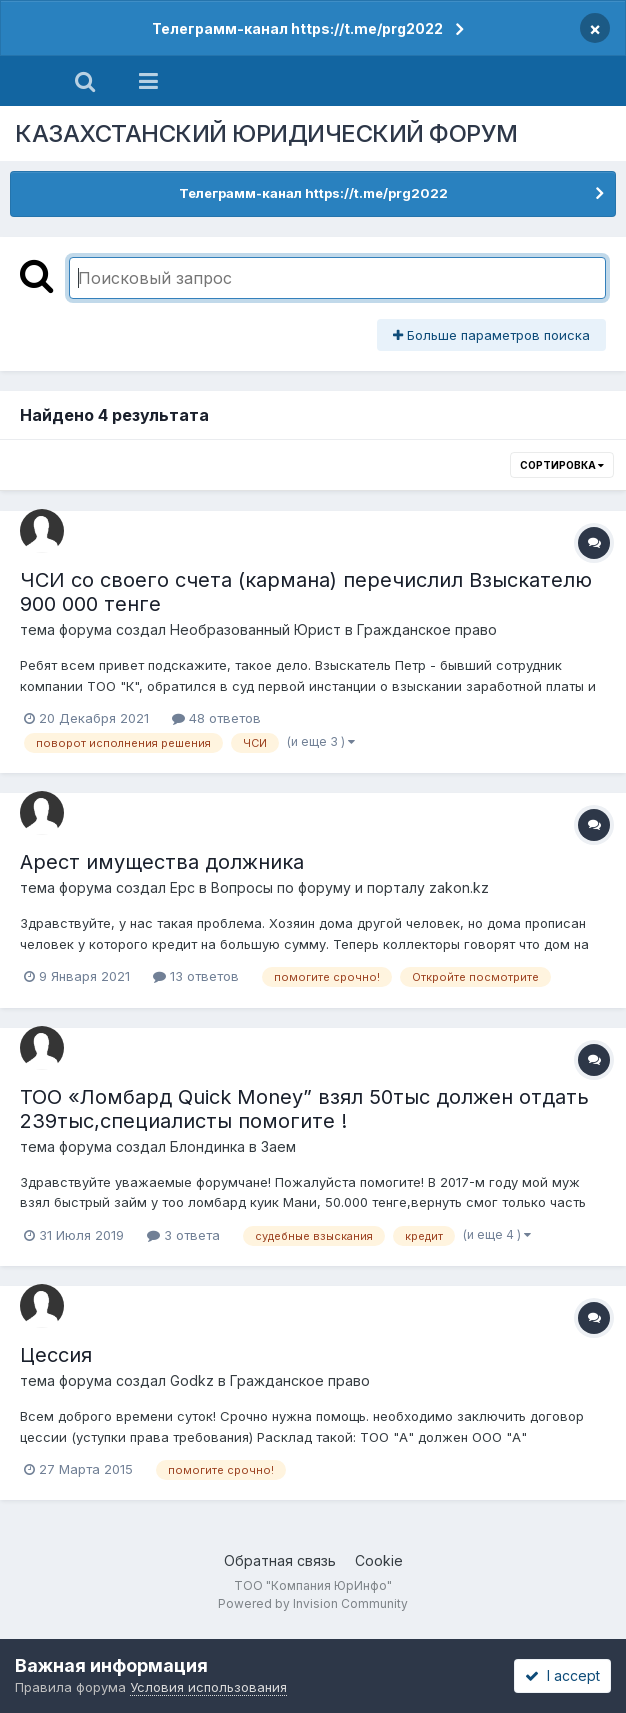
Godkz (192, 1380)
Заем (278, 1146)
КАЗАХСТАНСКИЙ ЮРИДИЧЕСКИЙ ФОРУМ (266, 133)
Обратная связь (280, 1560)
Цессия (56, 1355)
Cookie (379, 1560)
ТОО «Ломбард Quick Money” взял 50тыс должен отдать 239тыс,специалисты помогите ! (304, 1109)
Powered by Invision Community (313, 1603)
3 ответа (183, 1235)
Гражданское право (427, 629)
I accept (562, 1675)
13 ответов (196, 976)
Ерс (182, 887)
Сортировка (562, 465)
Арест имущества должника (162, 862)
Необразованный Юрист (255, 629)
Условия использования (208, 1687)
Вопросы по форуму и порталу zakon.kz (350, 887)
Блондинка (207, 1146)
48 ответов (216, 718)
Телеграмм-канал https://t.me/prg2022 (297, 28)
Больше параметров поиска (491, 335)
